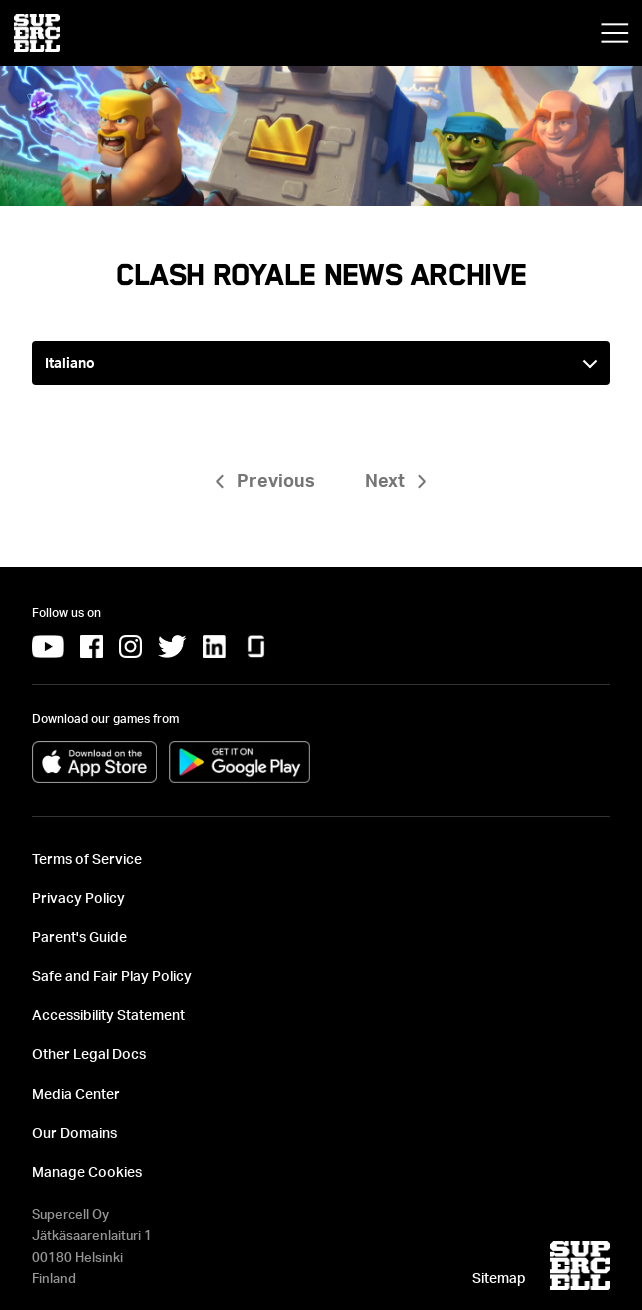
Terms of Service (87, 858)
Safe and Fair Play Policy (112, 975)
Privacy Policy (78, 897)
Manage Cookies (87, 1171)
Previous (276, 479)
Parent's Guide (79, 936)
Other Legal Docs (89, 1053)
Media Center (76, 1093)
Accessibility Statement (108, 1014)
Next (385, 479)
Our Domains (74, 1132)
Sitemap (499, 1277)
